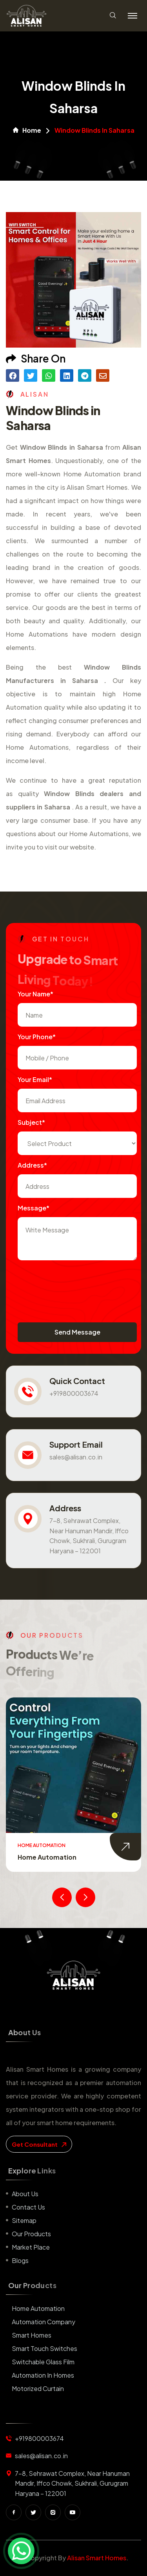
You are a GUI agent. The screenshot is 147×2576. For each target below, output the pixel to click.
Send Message (77, 1332)
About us (25, 2194)
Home (27, 130)
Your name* (35, 994)
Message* (33, 1208)
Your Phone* (37, 1037)
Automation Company (43, 2322)
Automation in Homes (43, 2375)
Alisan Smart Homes (96, 2558)
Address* (32, 1165)
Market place (31, 2247)
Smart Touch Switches (44, 2348)
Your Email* (35, 1079)
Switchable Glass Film (43, 2362)
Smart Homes (31, 2335)
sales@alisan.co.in (75, 1457)
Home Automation (47, 1857)
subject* (31, 1122)
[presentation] (77, 1283)
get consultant (39, 2144)
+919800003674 (73, 1393)
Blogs (20, 2260)
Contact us (28, 2207)
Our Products (31, 2234)
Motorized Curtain (38, 2388)
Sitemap (24, 2220)
